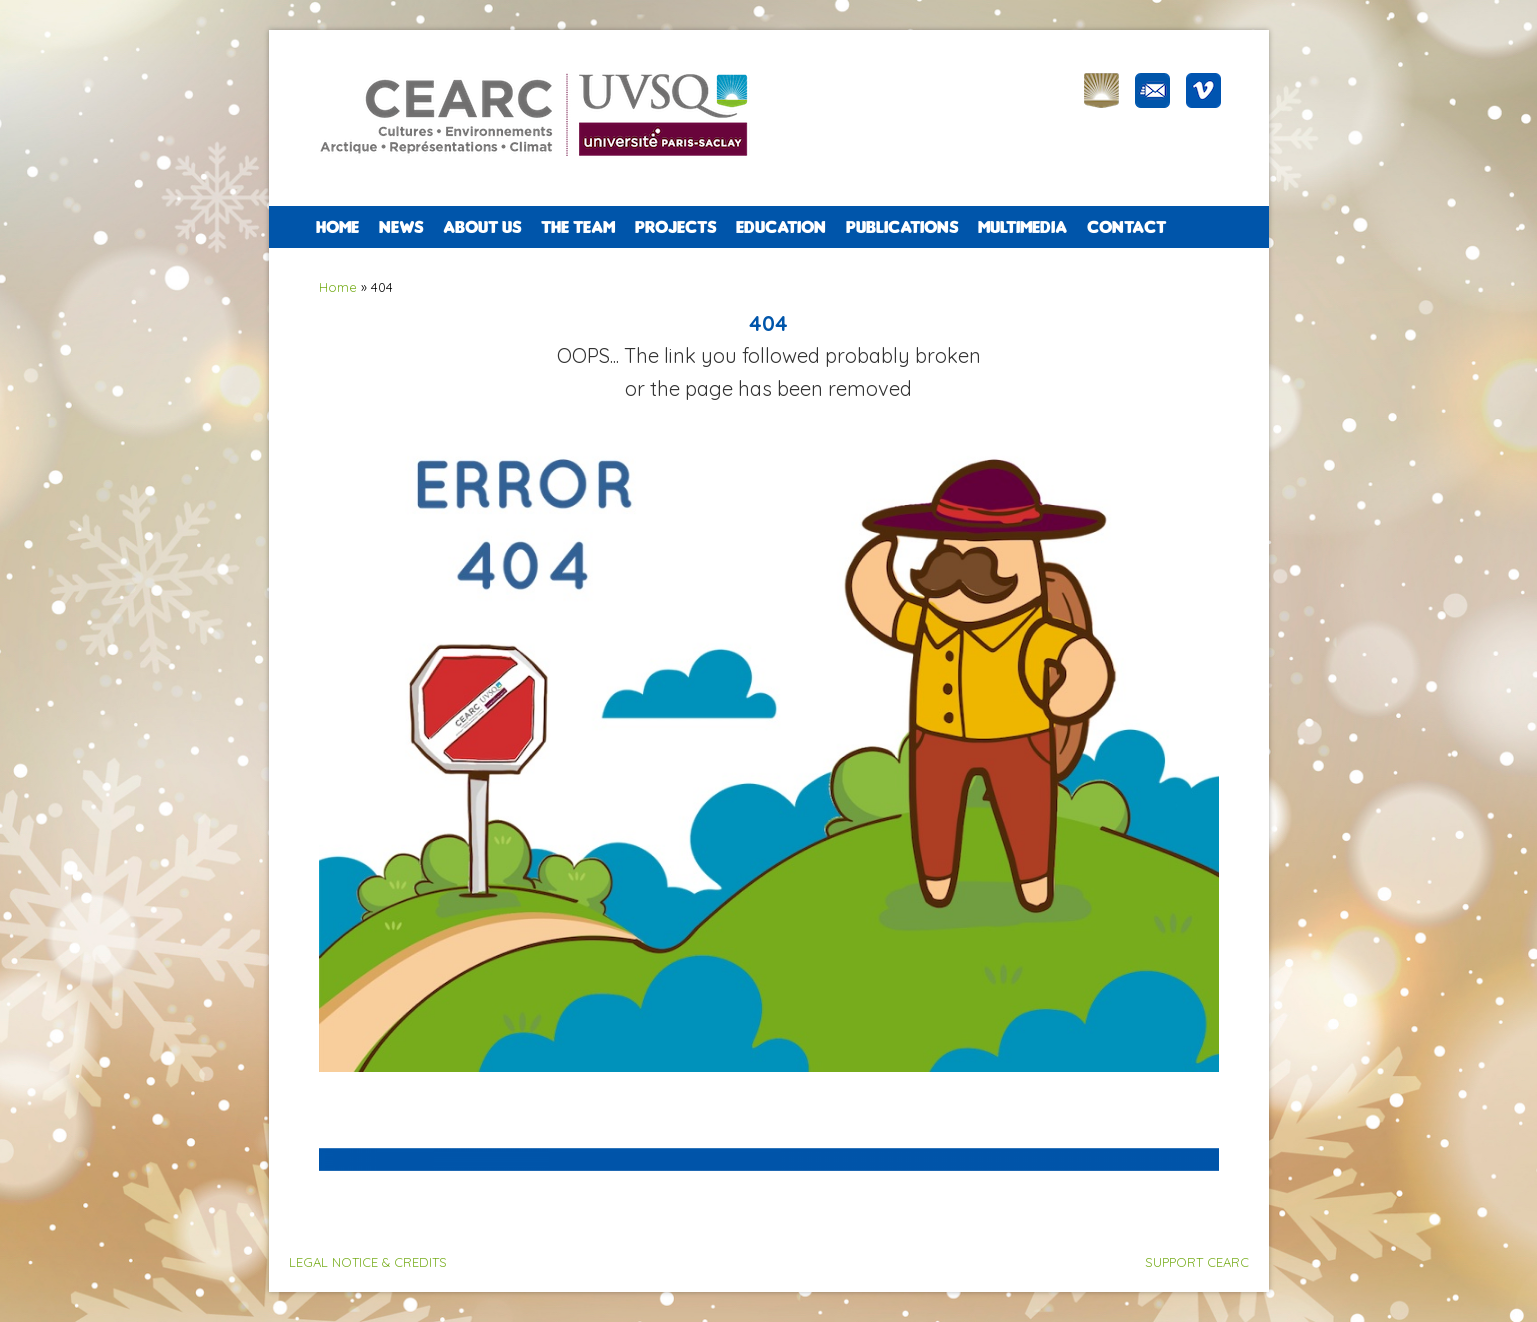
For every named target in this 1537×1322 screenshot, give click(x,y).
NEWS (401, 227)
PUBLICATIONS (902, 227)
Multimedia (1022, 227)
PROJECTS (675, 227)
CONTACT (1126, 227)
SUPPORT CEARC (1197, 1262)
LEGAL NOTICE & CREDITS (368, 1262)
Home (337, 227)
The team (578, 227)
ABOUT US (482, 227)
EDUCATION (781, 227)
